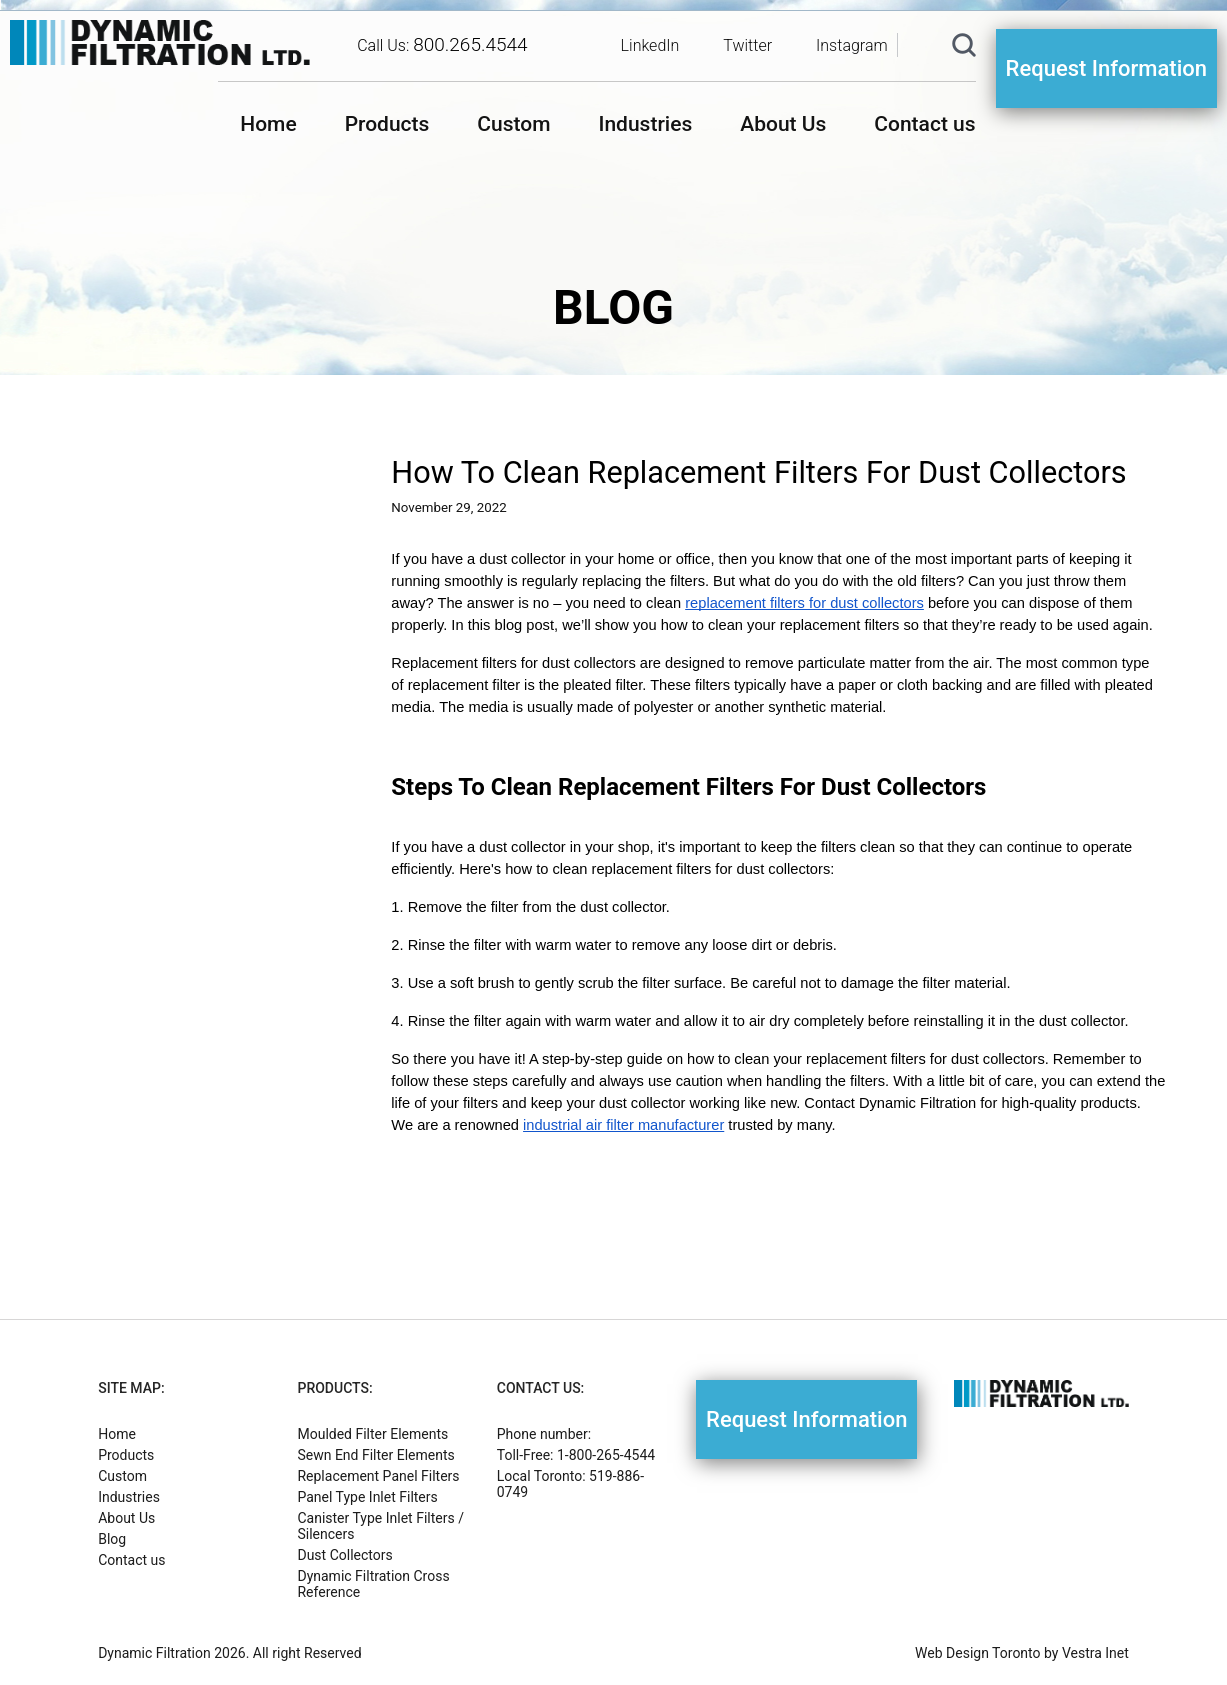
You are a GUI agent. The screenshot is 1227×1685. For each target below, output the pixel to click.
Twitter (747, 45)
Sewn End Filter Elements (375, 1455)
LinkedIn (650, 45)
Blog (112, 1539)
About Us (783, 124)
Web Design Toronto (977, 1653)
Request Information (1106, 68)
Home (268, 124)
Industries (645, 124)
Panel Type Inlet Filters (367, 1497)
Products (387, 124)
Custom (513, 124)
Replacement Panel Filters (378, 1476)
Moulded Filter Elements (372, 1434)
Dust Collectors (344, 1555)
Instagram (852, 45)
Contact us (924, 124)
